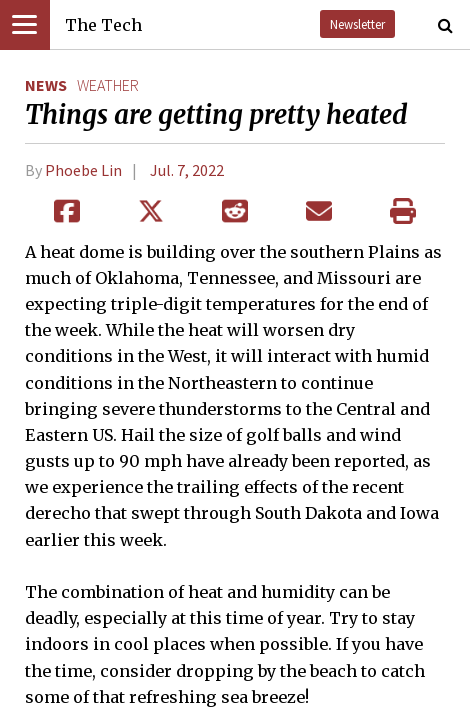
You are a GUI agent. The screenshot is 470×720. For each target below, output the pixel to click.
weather (108, 85)
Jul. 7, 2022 (187, 170)
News (46, 85)
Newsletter (357, 24)
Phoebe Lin (83, 170)
